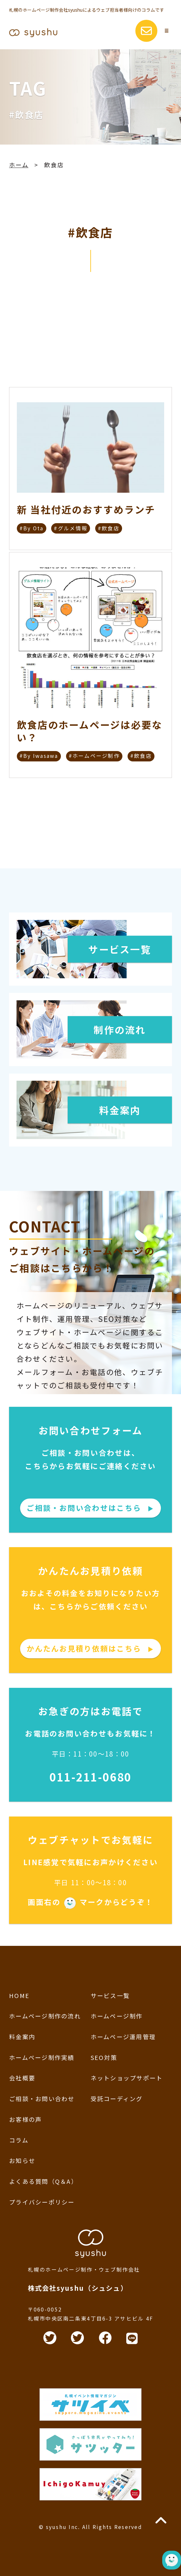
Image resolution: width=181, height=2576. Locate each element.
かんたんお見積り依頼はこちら (90, 1648)
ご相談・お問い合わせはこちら (90, 1507)
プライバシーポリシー (42, 2202)
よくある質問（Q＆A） (43, 2181)
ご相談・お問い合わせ (42, 2098)
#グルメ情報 (70, 528)
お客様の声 (25, 2119)
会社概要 (22, 2078)
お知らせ (22, 2160)
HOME (19, 1995)
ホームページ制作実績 (41, 2057)
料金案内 (22, 2036)
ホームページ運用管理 (123, 2036)
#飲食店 (108, 528)
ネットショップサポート (127, 2078)
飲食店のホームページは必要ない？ (90, 731)
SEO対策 (104, 2057)
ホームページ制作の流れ (45, 2016)
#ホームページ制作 (94, 755)
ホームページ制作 (117, 2016)
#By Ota (31, 528)
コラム (18, 2140)
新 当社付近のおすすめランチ (86, 509)
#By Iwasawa (38, 755)
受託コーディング (117, 2098)
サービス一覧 (110, 1995)
